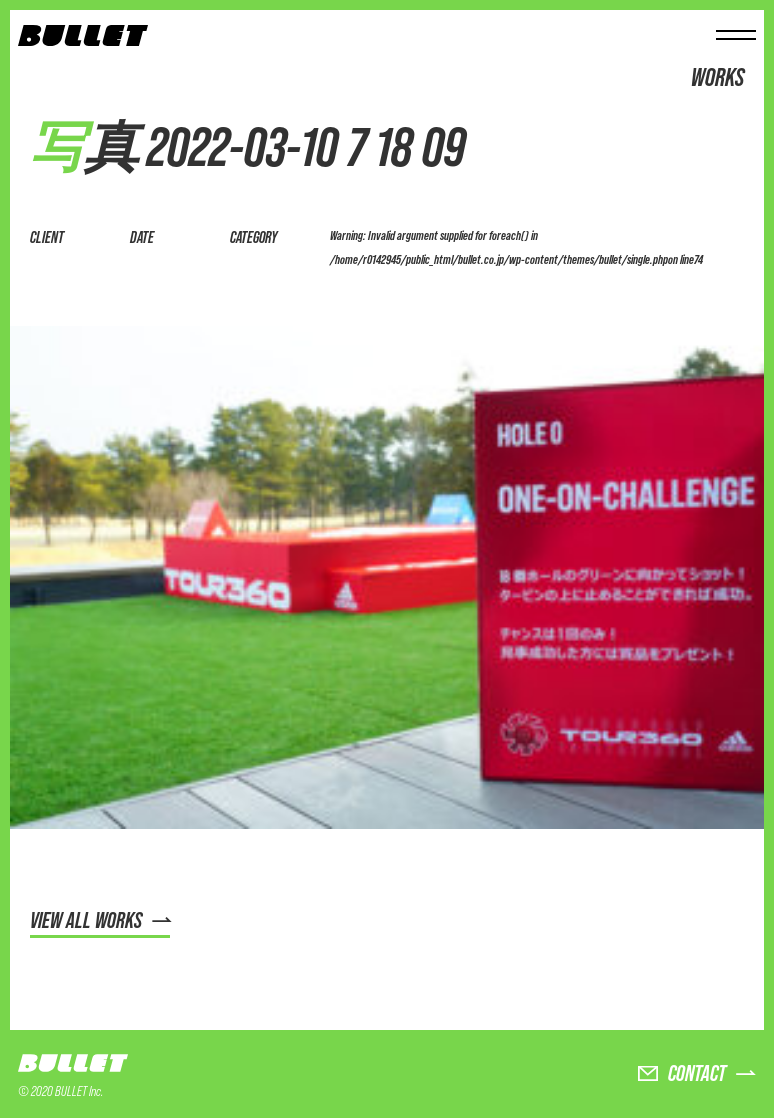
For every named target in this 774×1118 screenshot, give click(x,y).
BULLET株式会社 (83, 36)
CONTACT (697, 1073)
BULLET (73, 1064)
